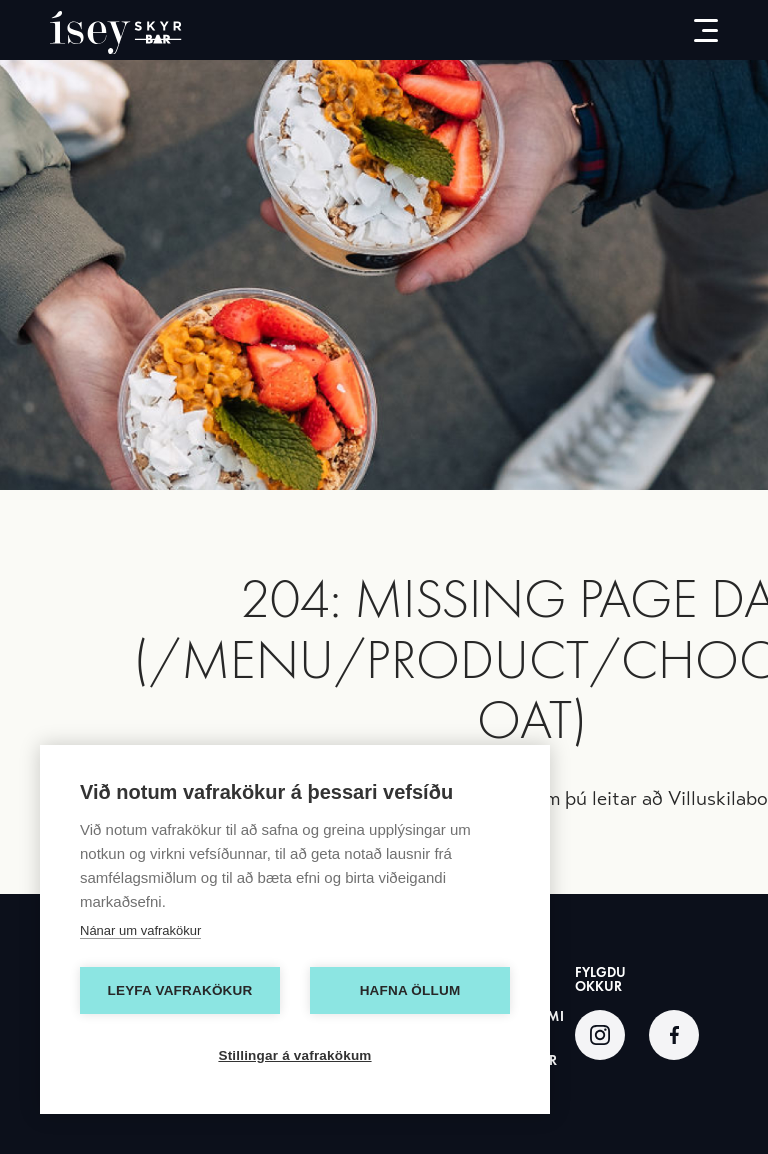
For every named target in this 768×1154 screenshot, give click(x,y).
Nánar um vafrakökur (140, 930)
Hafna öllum (410, 990)
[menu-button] (690, 30)
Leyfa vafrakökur (180, 990)
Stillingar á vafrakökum (294, 1055)
